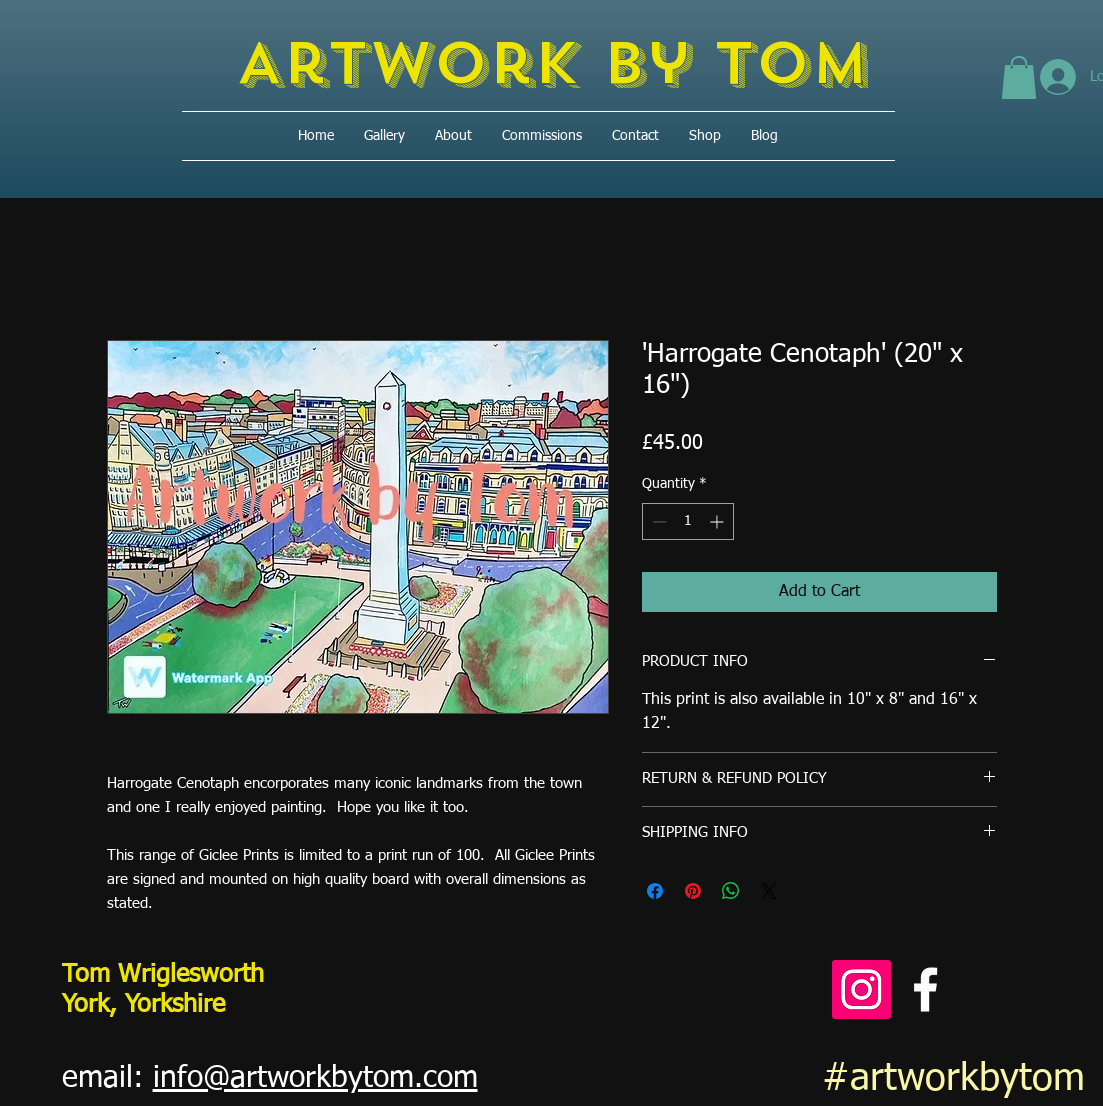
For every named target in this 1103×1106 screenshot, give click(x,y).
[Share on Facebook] (655, 891)
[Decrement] (657, 521)
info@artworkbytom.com (315, 1079)
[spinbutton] (688, 521)
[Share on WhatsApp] (731, 891)
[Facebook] (925, 989)
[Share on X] (769, 891)
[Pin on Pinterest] (693, 891)
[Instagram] (861, 989)
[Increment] (718, 521)
